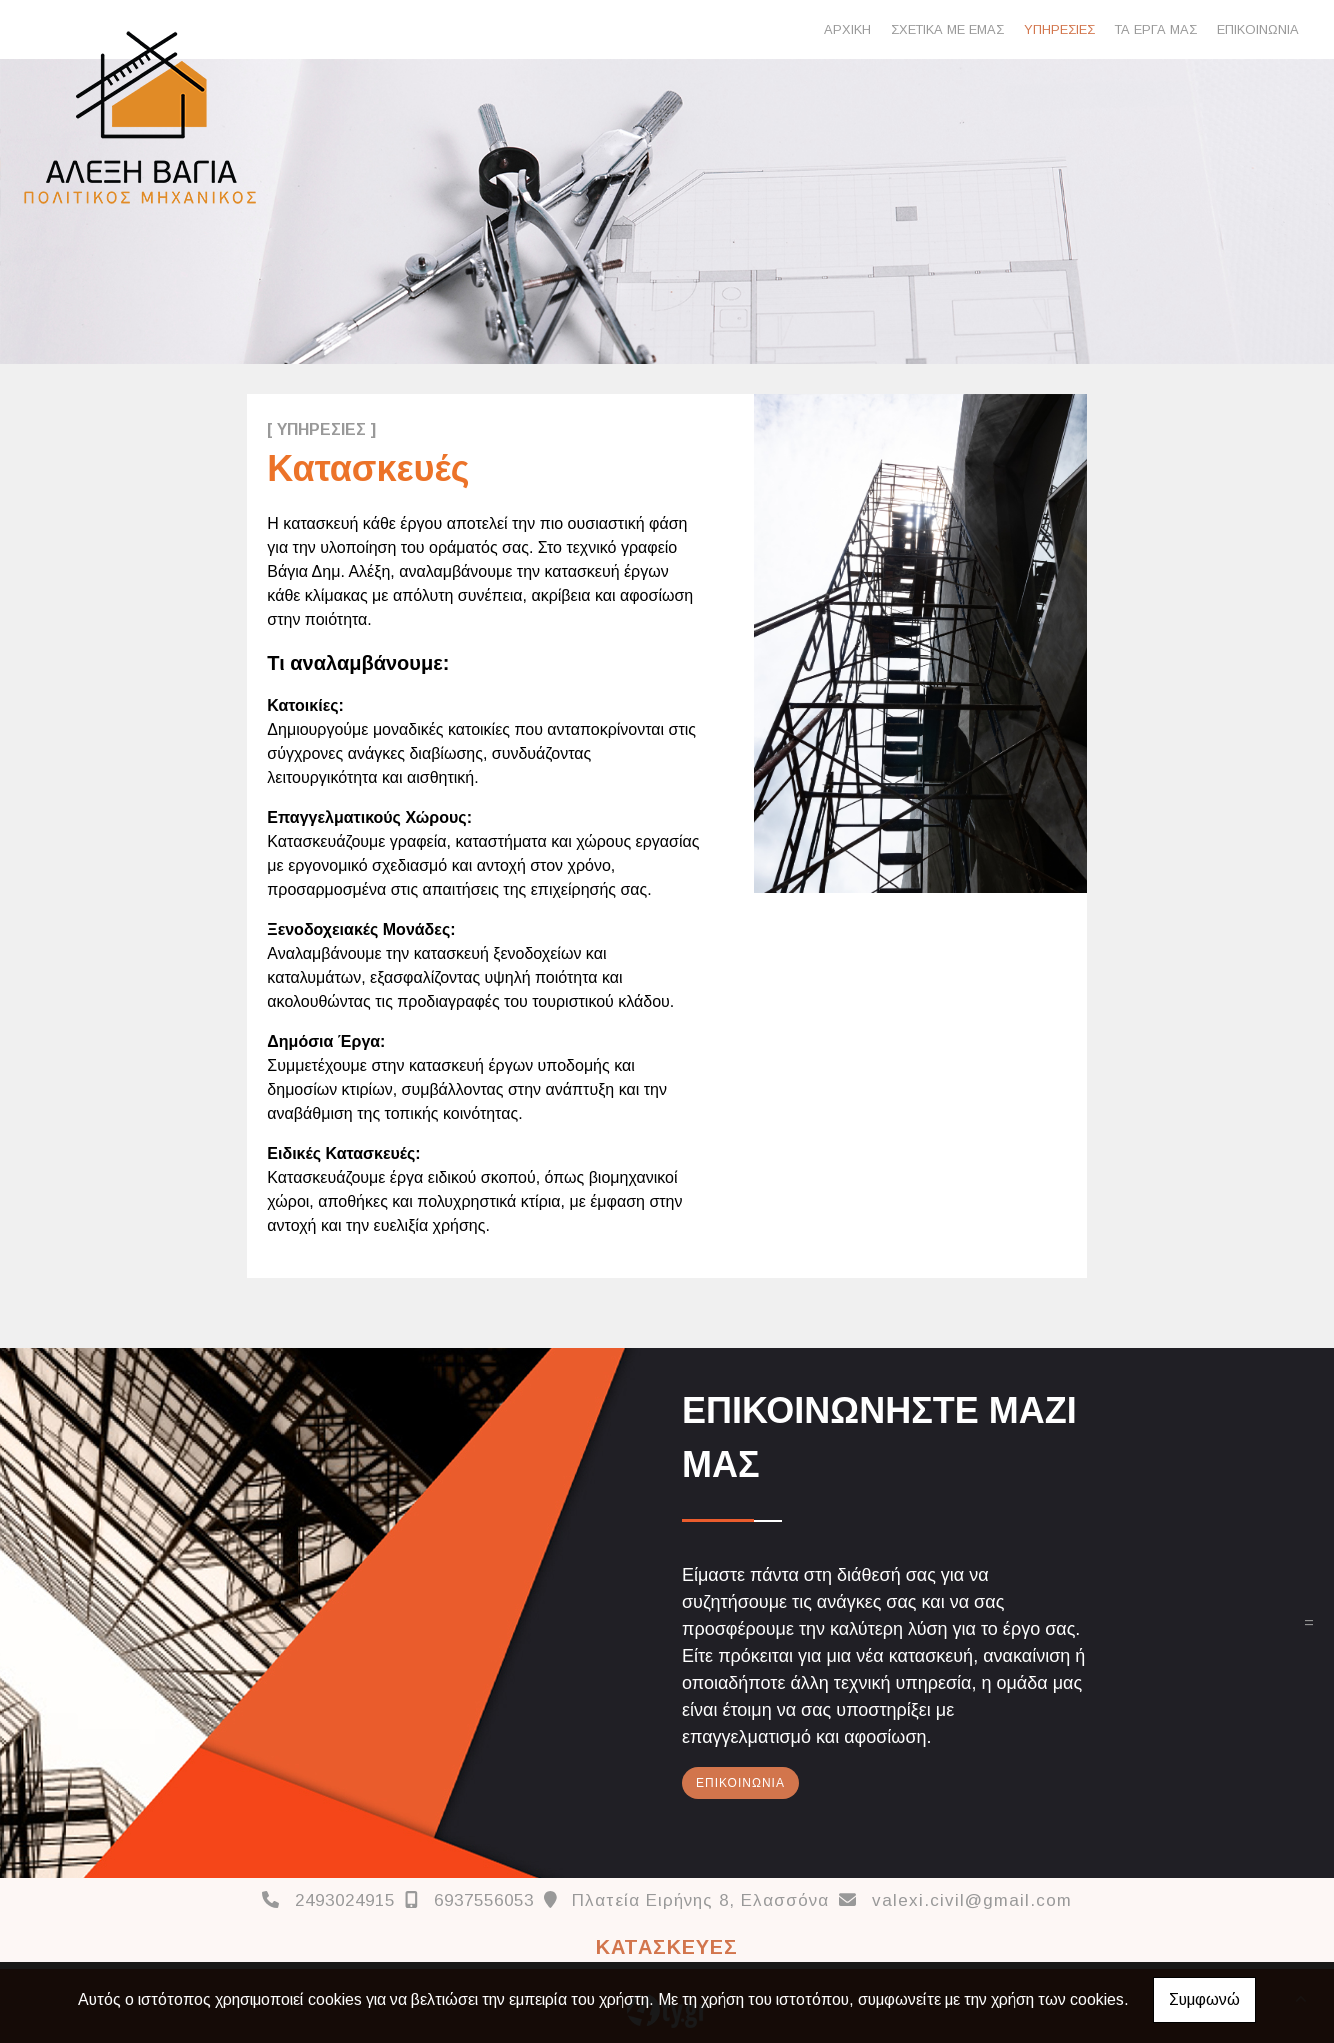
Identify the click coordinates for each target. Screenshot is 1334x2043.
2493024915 (345, 1900)
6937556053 (484, 1900)
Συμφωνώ (1204, 1999)
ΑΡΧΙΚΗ (847, 29)
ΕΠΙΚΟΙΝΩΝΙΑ (1258, 29)
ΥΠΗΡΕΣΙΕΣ (1059, 29)
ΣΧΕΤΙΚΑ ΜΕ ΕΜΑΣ (947, 29)
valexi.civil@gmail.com (972, 1900)
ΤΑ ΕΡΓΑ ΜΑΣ (1156, 29)
